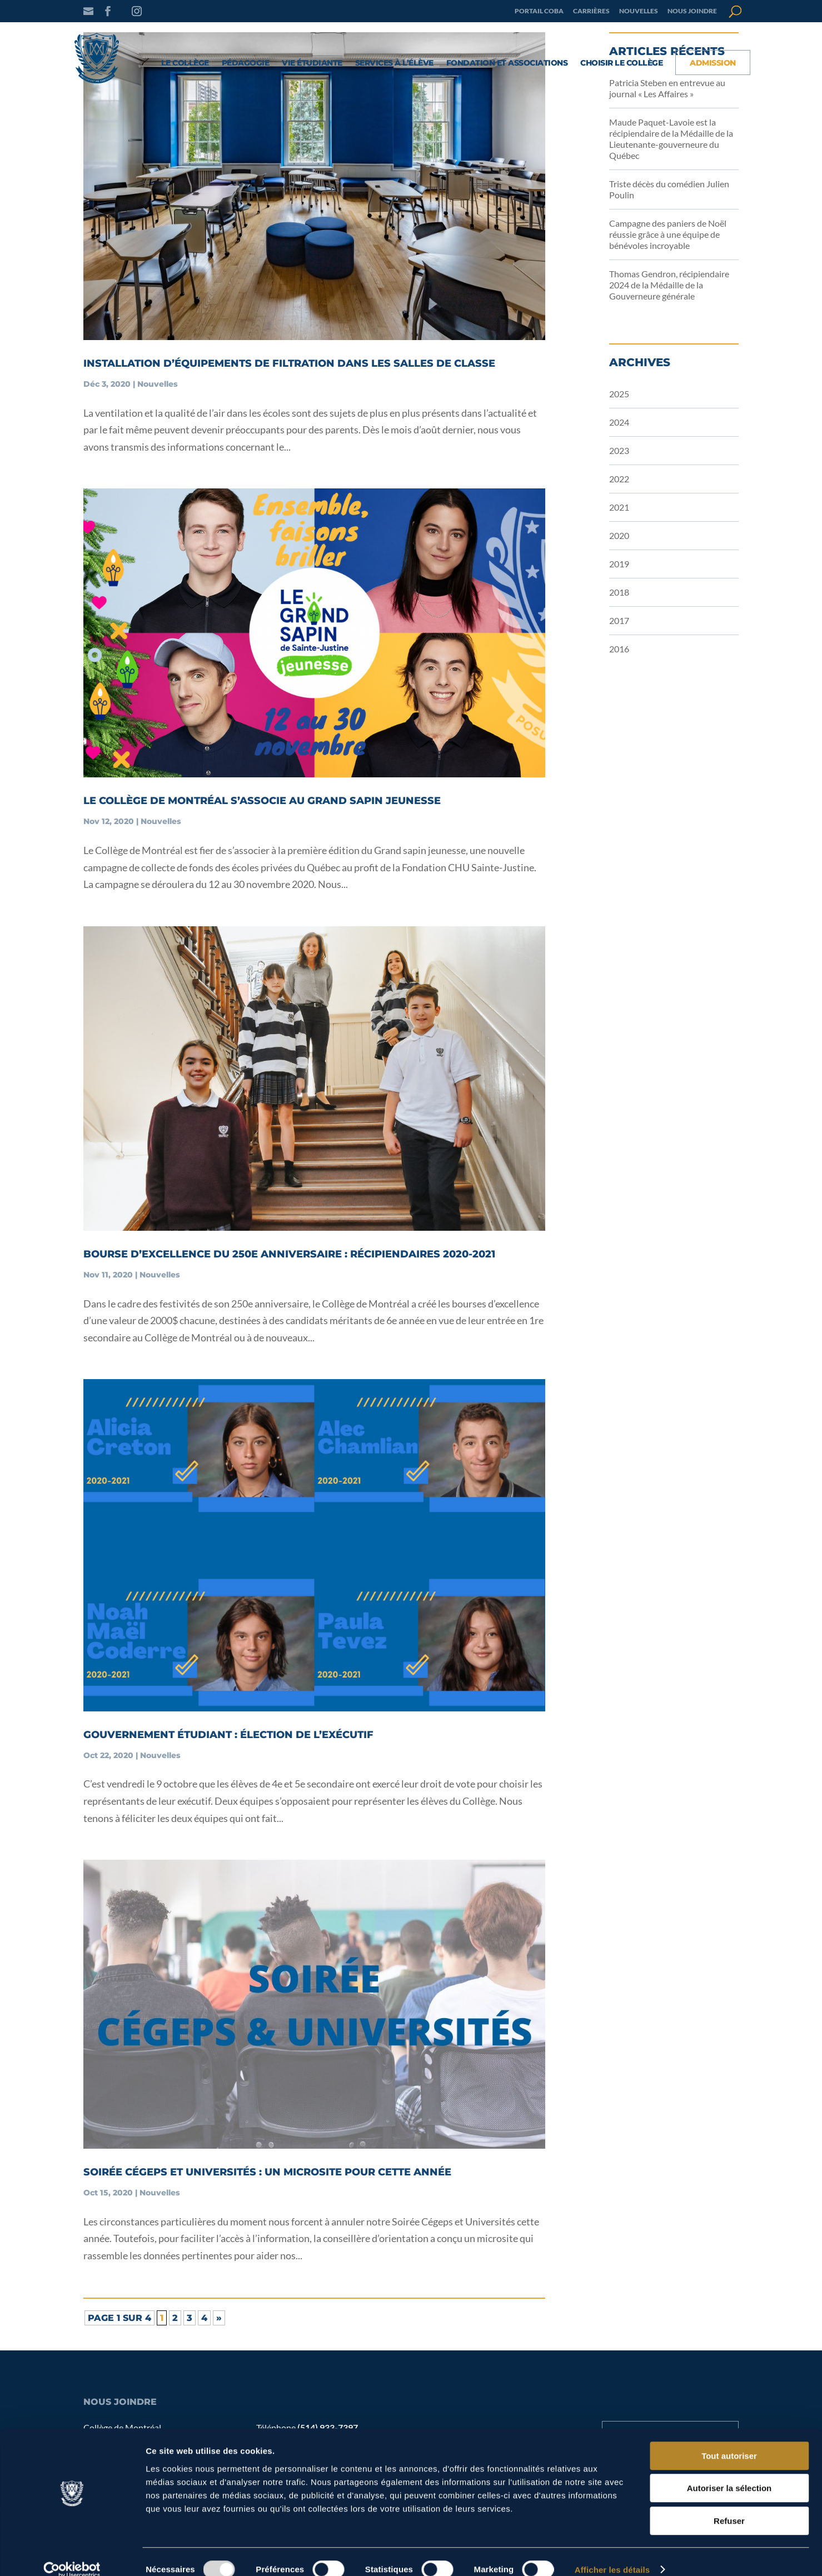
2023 (619, 450)
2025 (619, 393)
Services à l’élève (394, 63)
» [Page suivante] (219, 2318)
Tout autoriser (729, 2440)
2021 (619, 507)
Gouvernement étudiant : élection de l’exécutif (228, 1735)
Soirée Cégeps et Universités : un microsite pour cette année (267, 2172)
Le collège (185, 63)
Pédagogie (246, 63)
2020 (619, 535)
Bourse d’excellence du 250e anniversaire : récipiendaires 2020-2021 (289, 1254)
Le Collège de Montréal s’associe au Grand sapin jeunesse (262, 801)
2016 (619, 648)
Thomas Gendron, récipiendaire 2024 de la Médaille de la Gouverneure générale (669, 284)
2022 (619, 478)
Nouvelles (638, 11)
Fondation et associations (507, 63)
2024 (619, 422)
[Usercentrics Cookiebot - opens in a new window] (72, 2554)
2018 (619, 592)
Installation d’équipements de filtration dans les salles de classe (289, 363)
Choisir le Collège (621, 63)
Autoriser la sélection (729, 2473)
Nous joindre (692, 11)
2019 (619, 563)
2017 (619, 620)
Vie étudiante (312, 63)
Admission (713, 63)
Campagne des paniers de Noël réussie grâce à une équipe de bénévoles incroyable (667, 234)
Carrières (591, 11)
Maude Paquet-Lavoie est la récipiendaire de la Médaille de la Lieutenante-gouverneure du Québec (671, 139)
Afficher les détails (612, 2554)
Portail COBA (539, 11)
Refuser (729, 2505)
